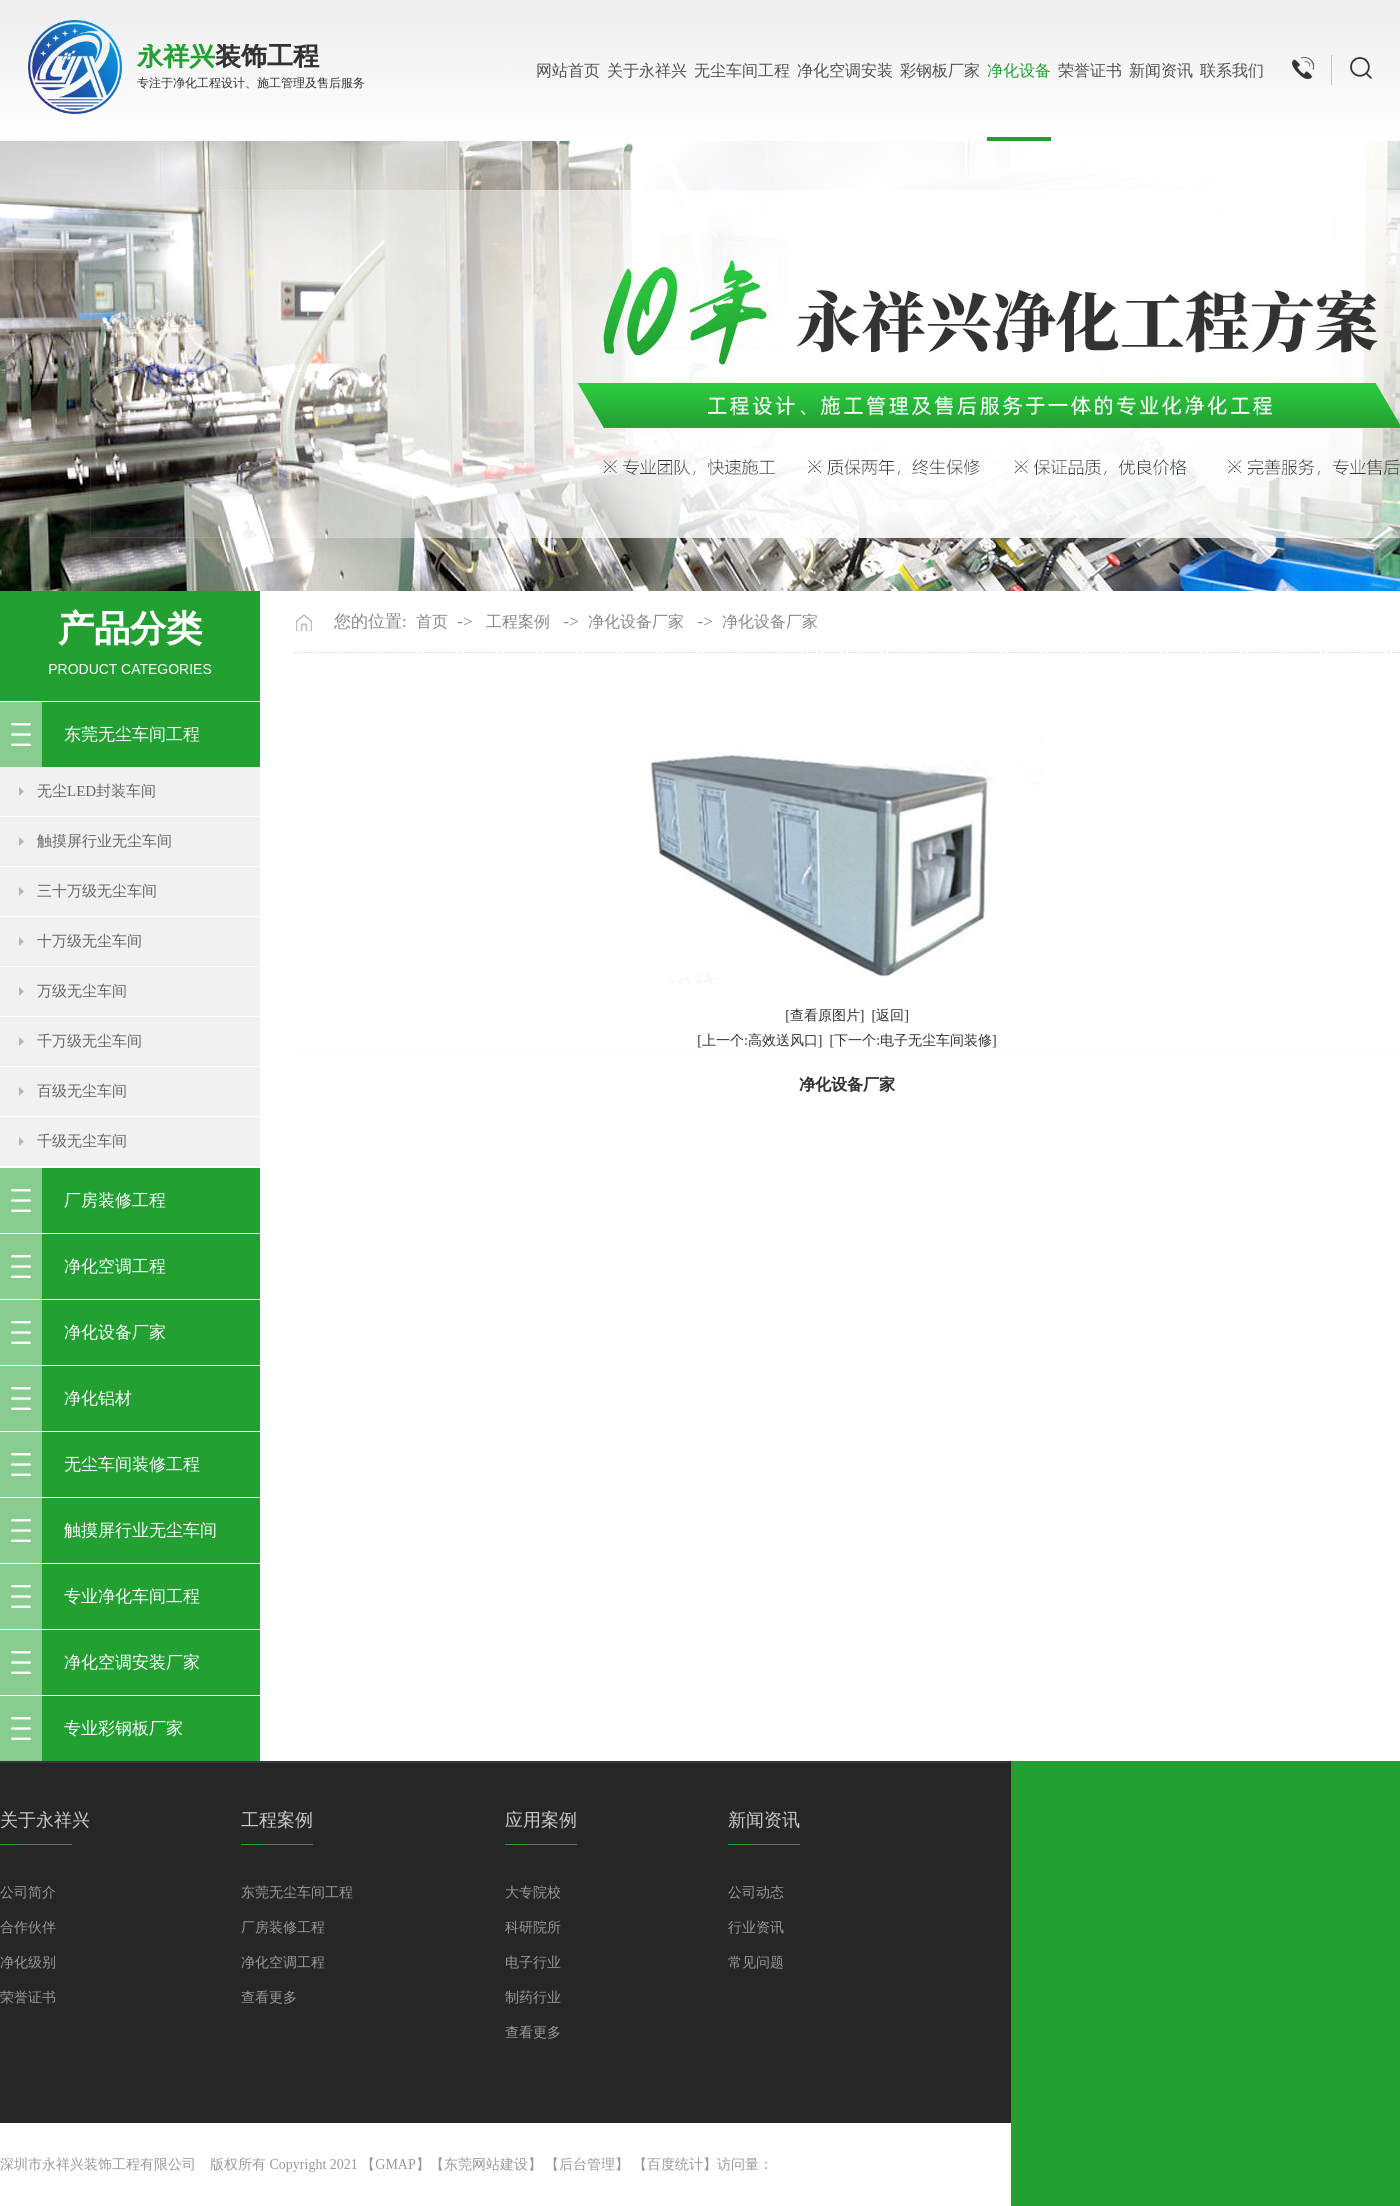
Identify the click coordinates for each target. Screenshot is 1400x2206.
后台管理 (587, 2164)
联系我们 (1232, 70)
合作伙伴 (28, 1927)
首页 (432, 622)
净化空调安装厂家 (132, 1662)
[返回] (890, 1015)
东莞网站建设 (486, 2164)
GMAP (395, 2164)
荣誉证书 (1090, 70)
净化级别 (28, 1962)
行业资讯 (756, 1927)
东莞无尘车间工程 (132, 734)
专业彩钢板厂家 (123, 1728)
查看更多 (269, 1997)
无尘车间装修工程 (132, 1464)
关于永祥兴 (647, 70)
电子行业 (533, 1962)
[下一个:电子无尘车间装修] (913, 1040)
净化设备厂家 (115, 1332)
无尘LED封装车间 (96, 791)
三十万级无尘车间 (97, 891)
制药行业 (533, 1997)
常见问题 (756, 1962)
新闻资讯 (1161, 70)
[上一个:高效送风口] (759, 1040)
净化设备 (1019, 70)
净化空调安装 (845, 70)
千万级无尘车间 (89, 1041)
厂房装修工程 (115, 1200)
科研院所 (533, 1927)
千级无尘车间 (82, 1141)
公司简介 (28, 1892)
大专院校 (533, 1892)
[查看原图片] (824, 1015)
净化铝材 (98, 1398)
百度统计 (675, 2164)
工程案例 (518, 622)
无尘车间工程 (742, 70)
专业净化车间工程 (132, 1596)
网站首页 (568, 70)
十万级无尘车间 (89, 941)
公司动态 (756, 1892)
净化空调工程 (115, 1266)
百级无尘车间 (82, 1091)
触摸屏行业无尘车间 (104, 841)
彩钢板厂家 (940, 70)
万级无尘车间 (82, 991)
